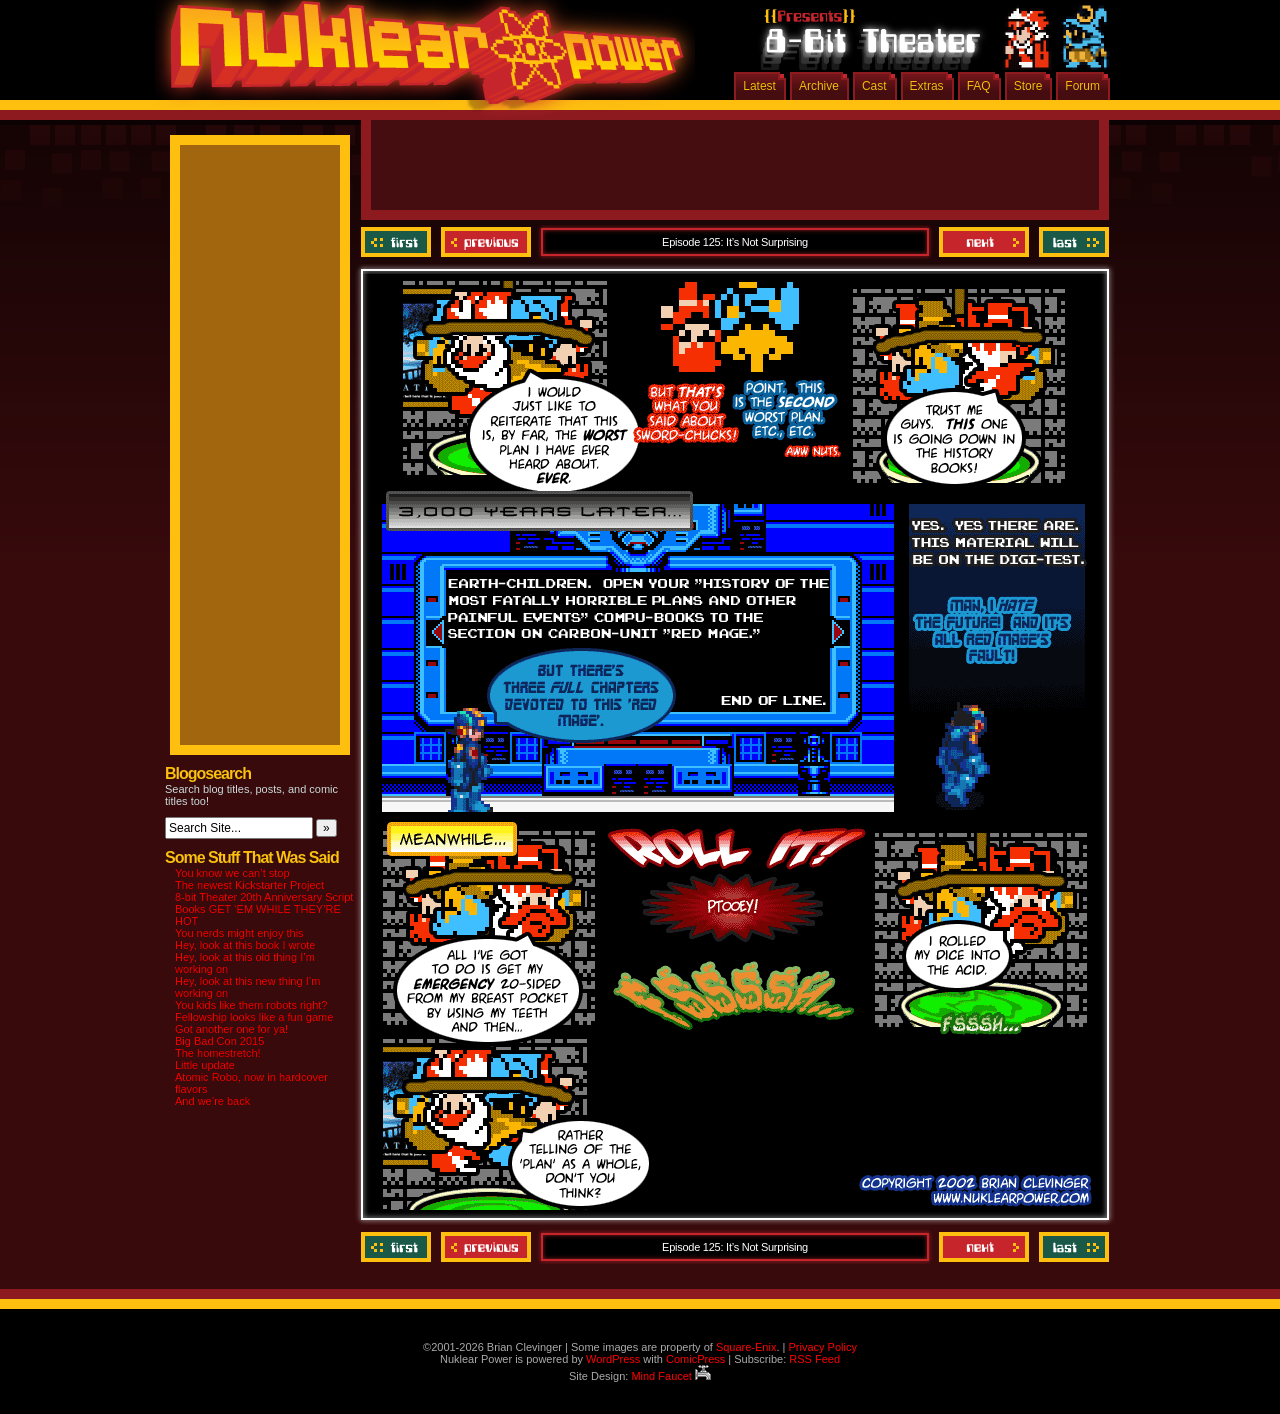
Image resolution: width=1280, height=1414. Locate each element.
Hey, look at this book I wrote (245, 945)
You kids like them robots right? (251, 1005)
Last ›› (1071, 242)
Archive (819, 86)
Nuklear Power (420, 60)
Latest (759, 86)
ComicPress (695, 1359)
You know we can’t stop (232, 873)
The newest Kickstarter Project (249, 885)
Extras (927, 86)
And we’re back (212, 1101)
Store (1028, 86)
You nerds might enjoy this (239, 933)
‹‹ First (398, 242)
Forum (1082, 86)
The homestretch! (218, 1053)
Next (984, 242)
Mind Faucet (671, 1376)
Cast (874, 86)
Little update (205, 1065)
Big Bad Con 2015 (219, 1041)
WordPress (613, 1359)
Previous (486, 242)
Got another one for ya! (231, 1029)
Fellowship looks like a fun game (254, 1017)
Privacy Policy (822, 1347)
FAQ (979, 86)
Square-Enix (746, 1347)
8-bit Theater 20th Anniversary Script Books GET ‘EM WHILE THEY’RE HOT (264, 909)
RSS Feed (814, 1359)
